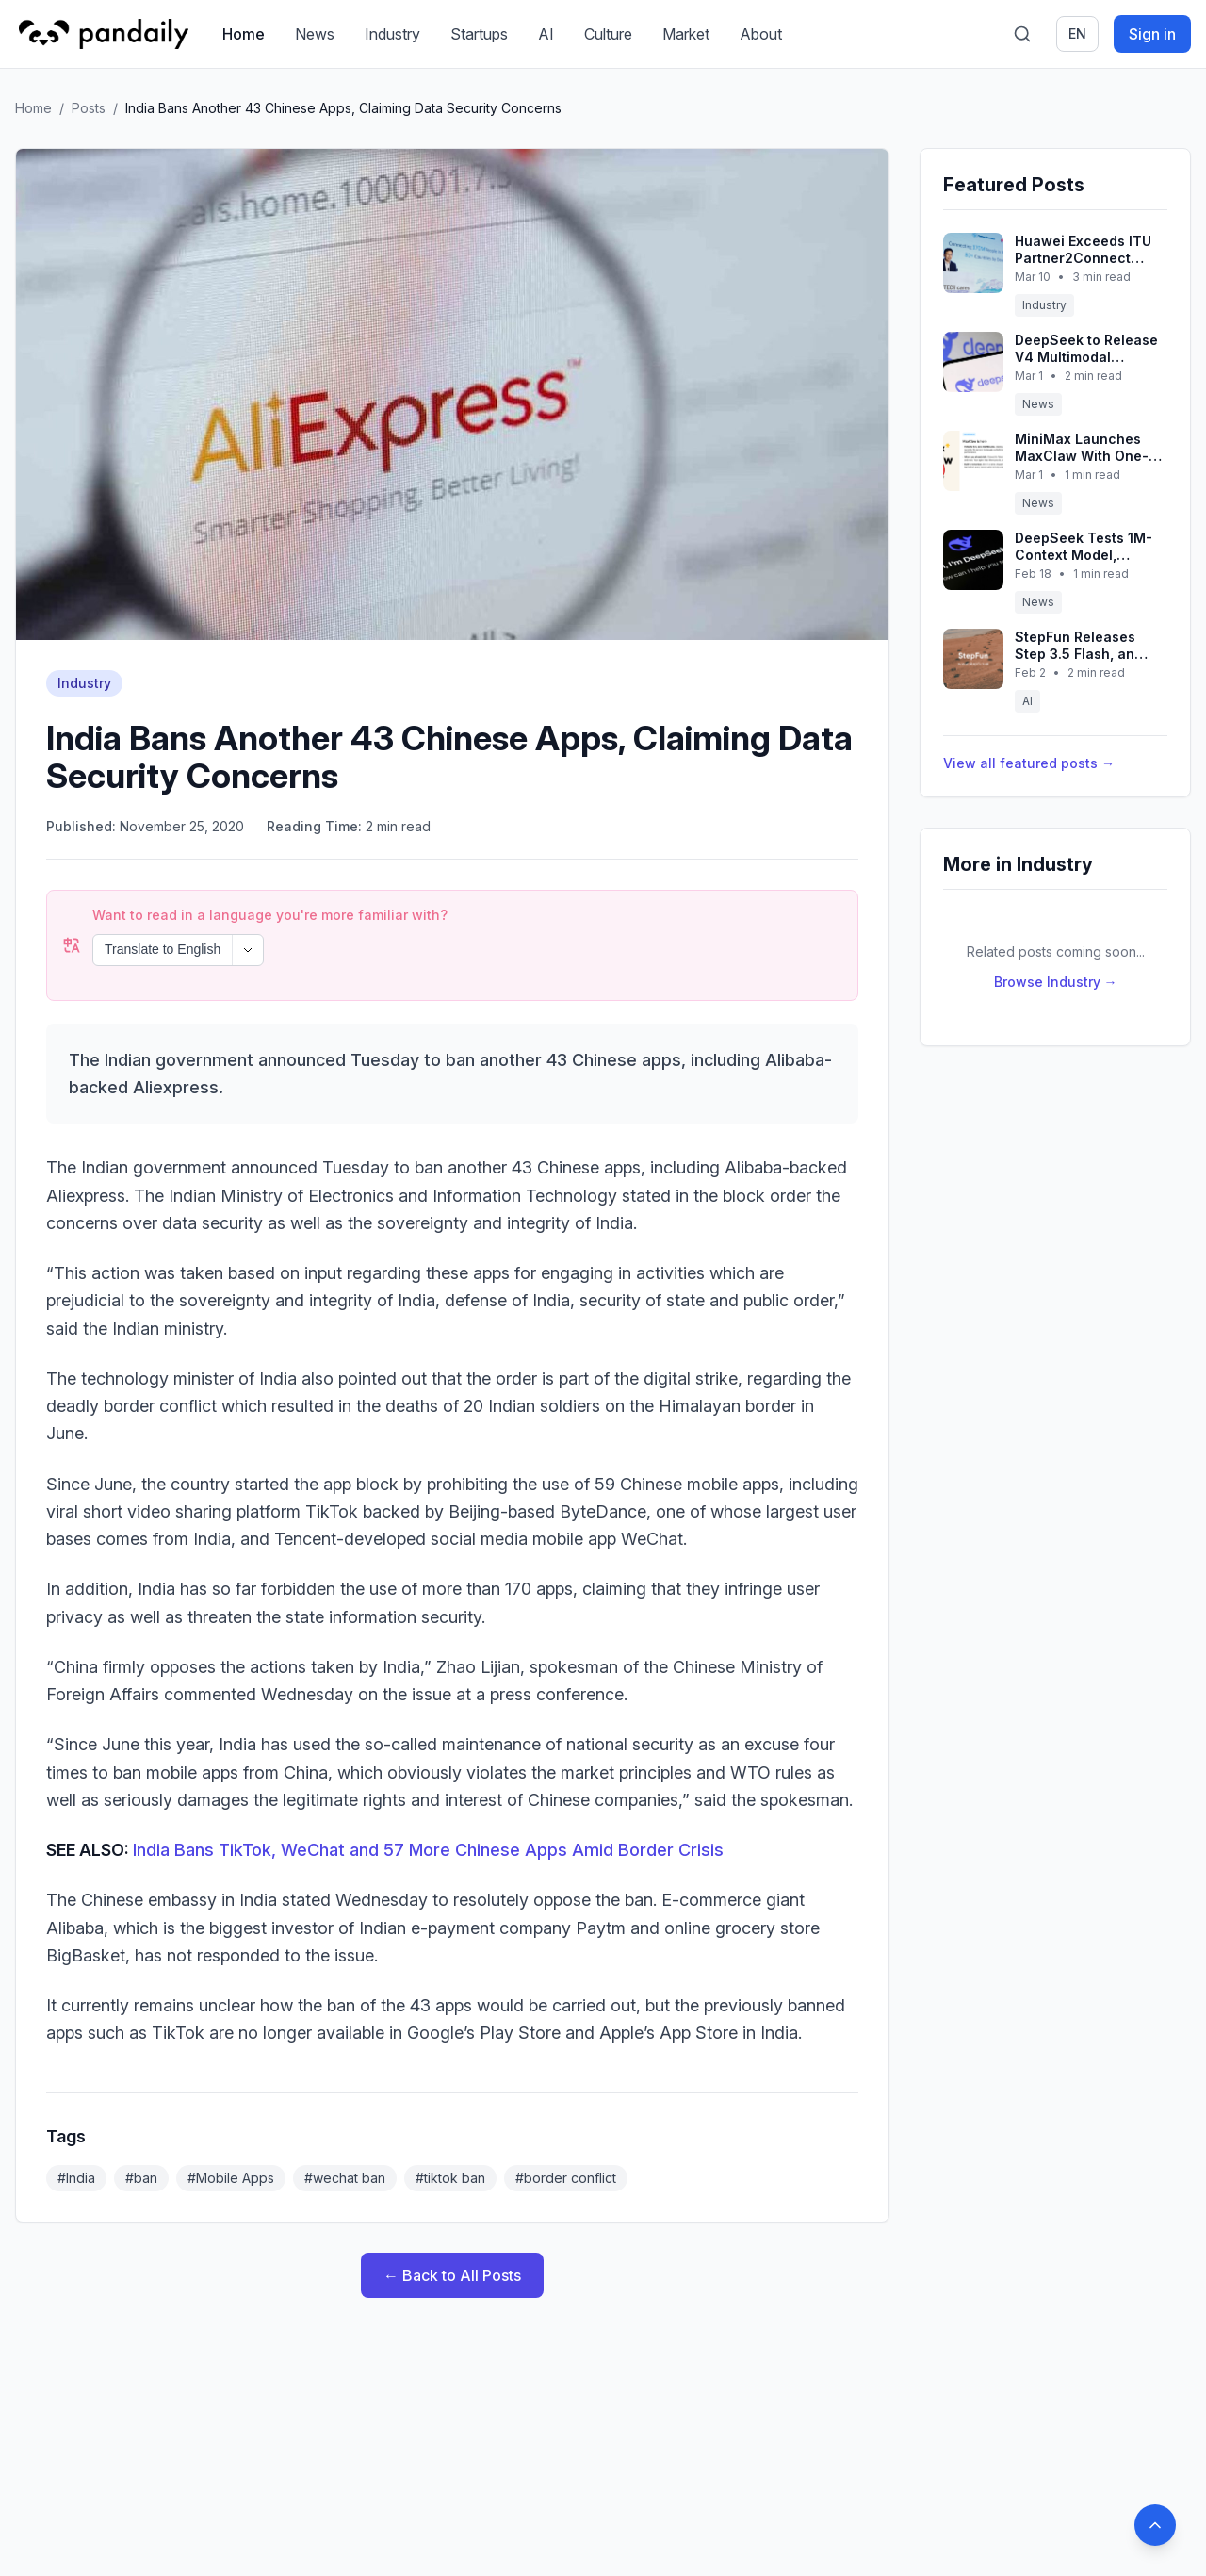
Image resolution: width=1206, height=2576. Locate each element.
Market (685, 34)
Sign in (1152, 34)
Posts (89, 108)
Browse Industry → (1055, 982)
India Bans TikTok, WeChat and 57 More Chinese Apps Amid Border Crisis (428, 1799)
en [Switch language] (1077, 33)
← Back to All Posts (452, 2224)
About (761, 34)
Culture (608, 34)
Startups (479, 34)
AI (546, 34)
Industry (392, 34)
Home (243, 34)
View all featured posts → (1029, 763)
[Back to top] (1155, 2525)
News (314, 34)
